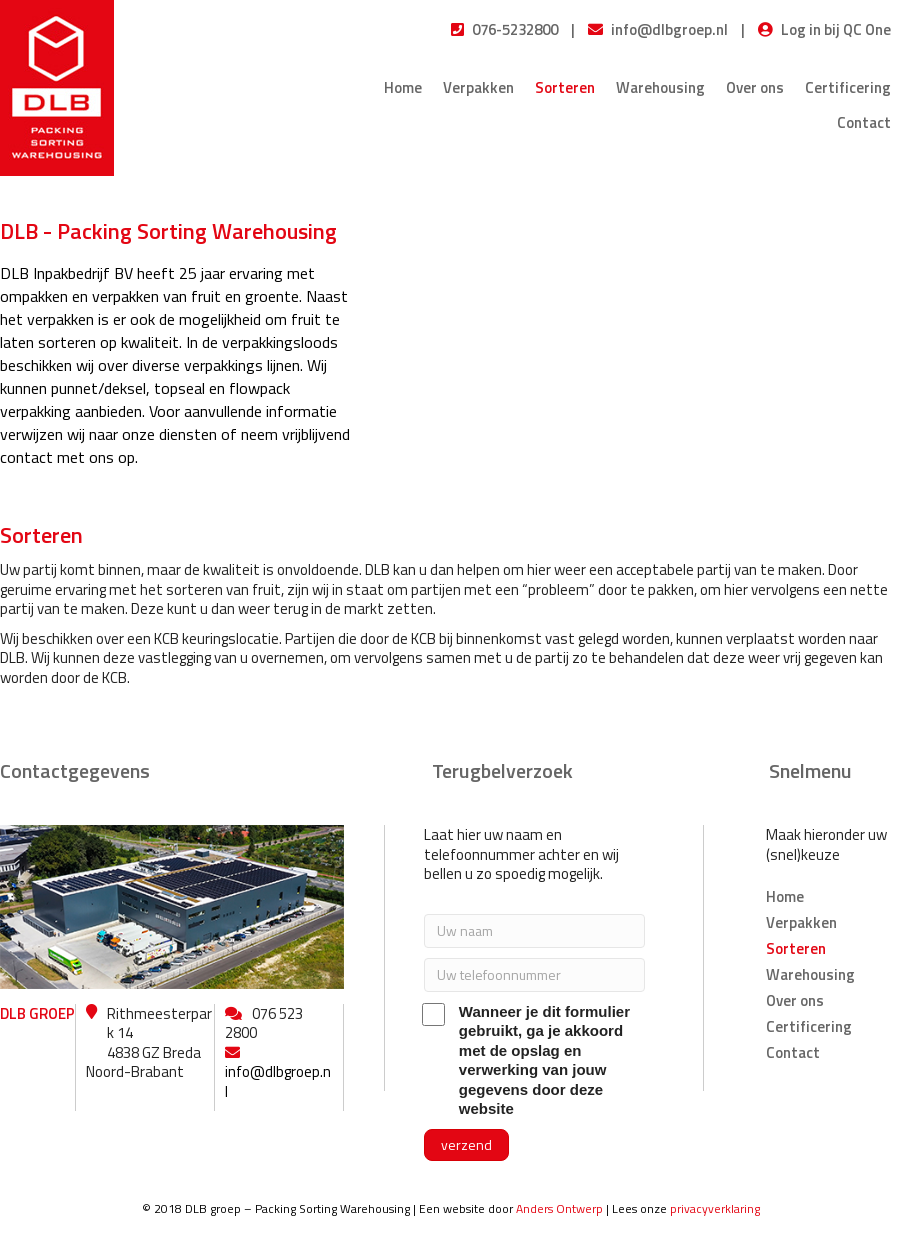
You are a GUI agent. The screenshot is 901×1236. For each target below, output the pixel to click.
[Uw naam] (534, 931)
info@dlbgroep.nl (669, 29)
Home (403, 87)
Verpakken (478, 87)
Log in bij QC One (836, 29)
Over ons (755, 87)
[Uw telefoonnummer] (534, 975)
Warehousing (660, 87)
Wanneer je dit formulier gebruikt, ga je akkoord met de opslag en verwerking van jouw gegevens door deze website (527, 1060)
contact (26, 457)
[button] (466, 1145)
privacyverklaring (715, 1208)
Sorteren (565, 87)
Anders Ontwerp (559, 1208)
